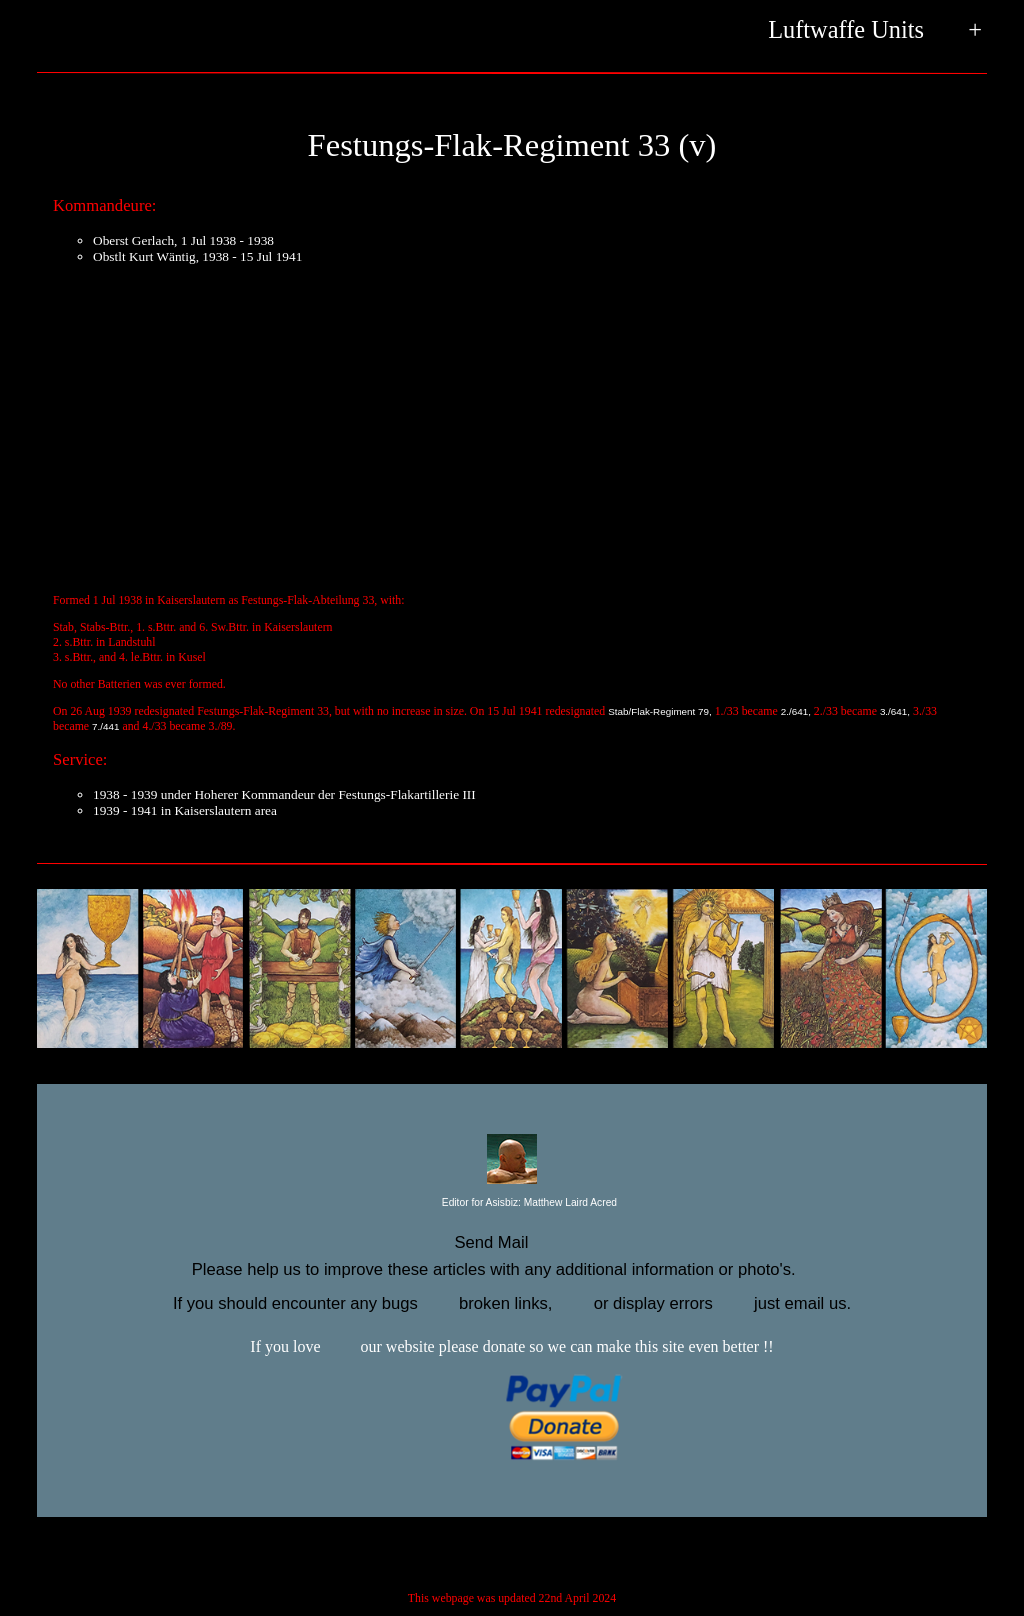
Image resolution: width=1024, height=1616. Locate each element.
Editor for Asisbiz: (512, 1203)
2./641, (796, 711)
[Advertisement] (512, 421)
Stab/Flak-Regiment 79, (660, 711)
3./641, (895, 711)
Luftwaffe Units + (875, 31)
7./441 (105, 726)
